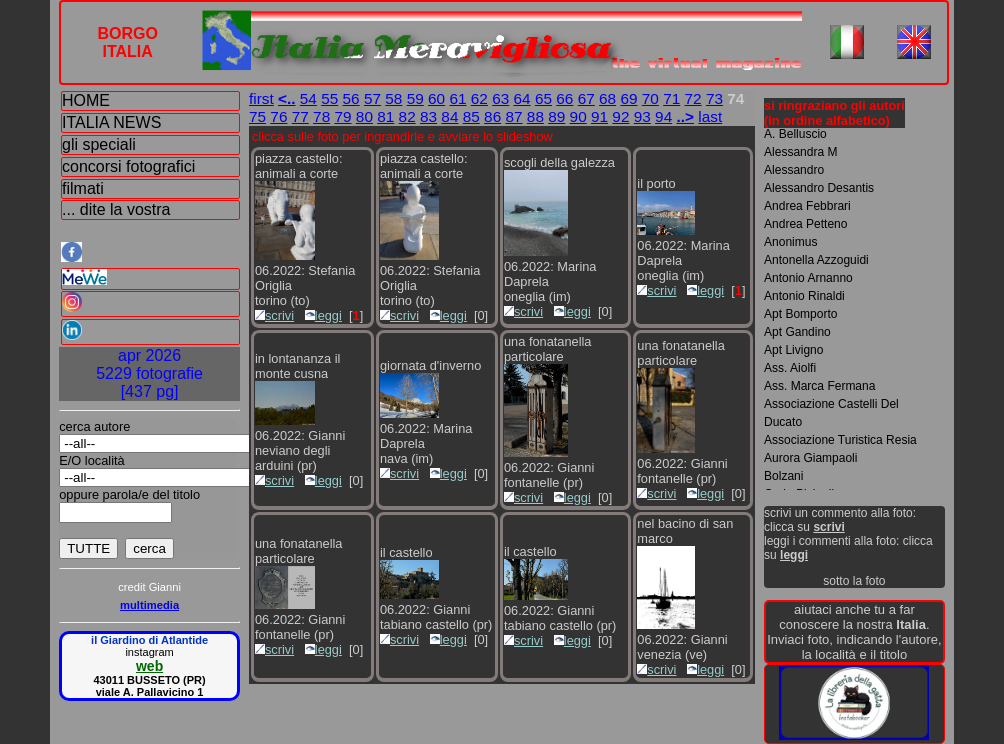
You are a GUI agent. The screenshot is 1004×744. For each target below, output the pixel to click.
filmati (83, 188)
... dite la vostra (116, 209)
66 (564, 98)
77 (300, 116)
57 (372, 98)
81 (385, 116)
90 (578, 116)
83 (428, 116)
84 (449, 116)
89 (556, 116)
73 (714, 98)
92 (620, 116)
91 (599, 116)
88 (535, 116)
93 (642, 116)
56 (351, 98)
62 (479, 98)
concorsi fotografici (128, 166)
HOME (86, 100)
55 (329, 98)
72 (693, 98)
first (261, 98)
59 (415, 98)
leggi (323, 315)
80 (364, 116)
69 (628, 98)
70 (650, 98)
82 (407, 116)
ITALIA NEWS (111, 122)
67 (586, 98)
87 (513, 116)
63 (500, 98)
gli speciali (99, 144)
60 (436, 98)
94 (663, 116)
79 (342, 116)
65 (543, 98)
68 (607, 98)
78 (321, 116)
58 (393, 98)
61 (457, 98)
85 (471, 116)
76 (278, 116)
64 (522, 98)
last (710, 116)
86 (492, 116)
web (149, 666)
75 (257, 116)
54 (308, 98)
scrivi (274, 315)
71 (671, 98)
